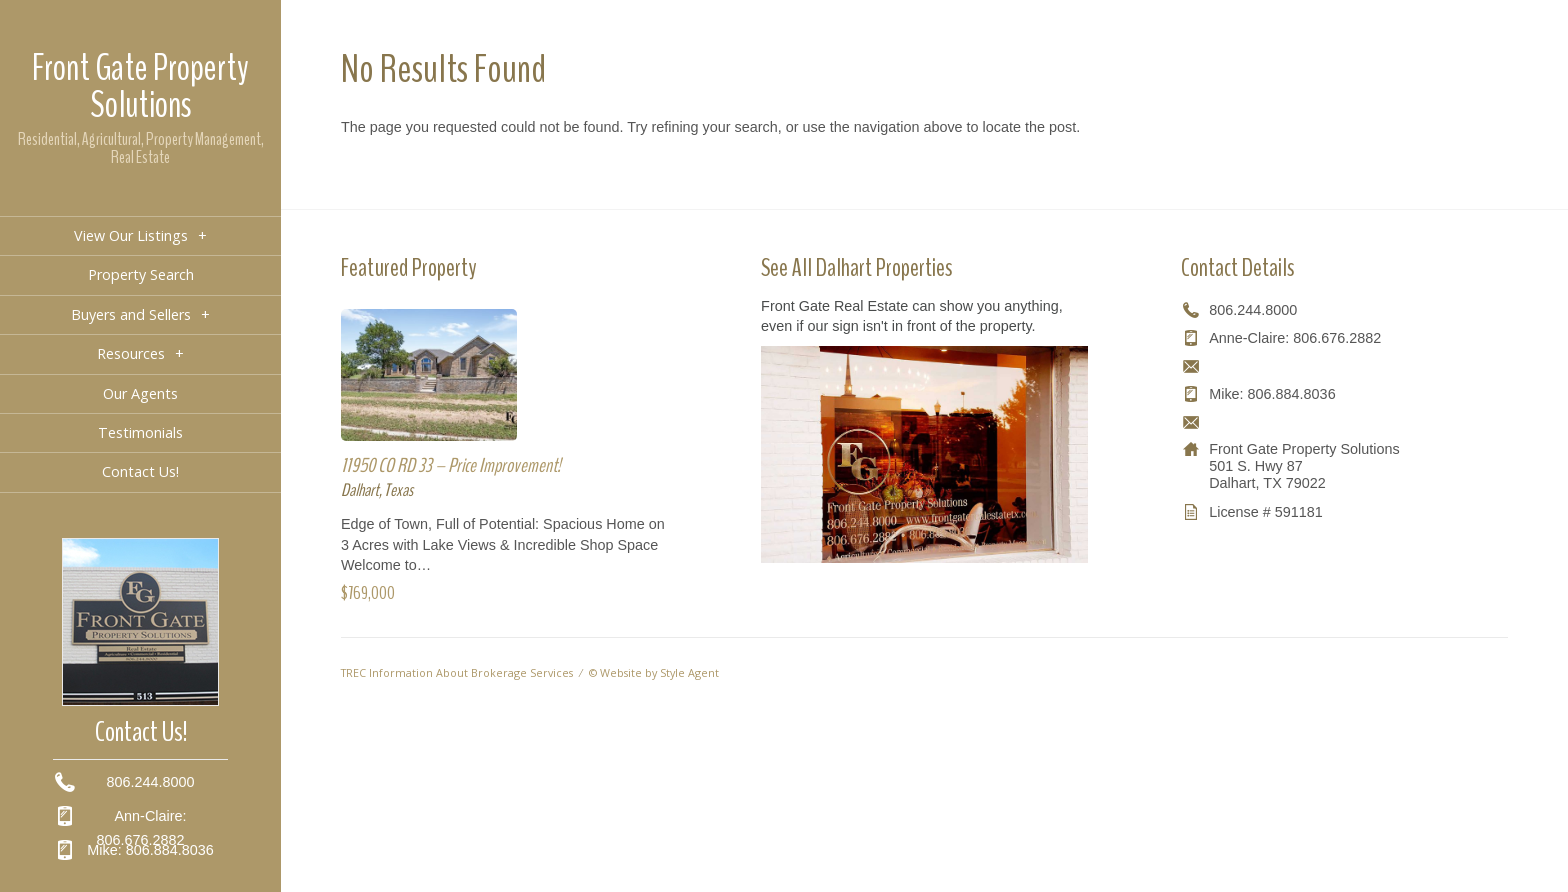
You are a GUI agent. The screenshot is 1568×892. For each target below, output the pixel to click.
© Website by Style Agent (654, 672)
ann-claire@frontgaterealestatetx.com (1329, 366)
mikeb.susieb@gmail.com (1291, 422)
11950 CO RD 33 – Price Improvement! (451, 465)
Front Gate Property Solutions (140, 86)
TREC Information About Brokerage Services (457, 672)
